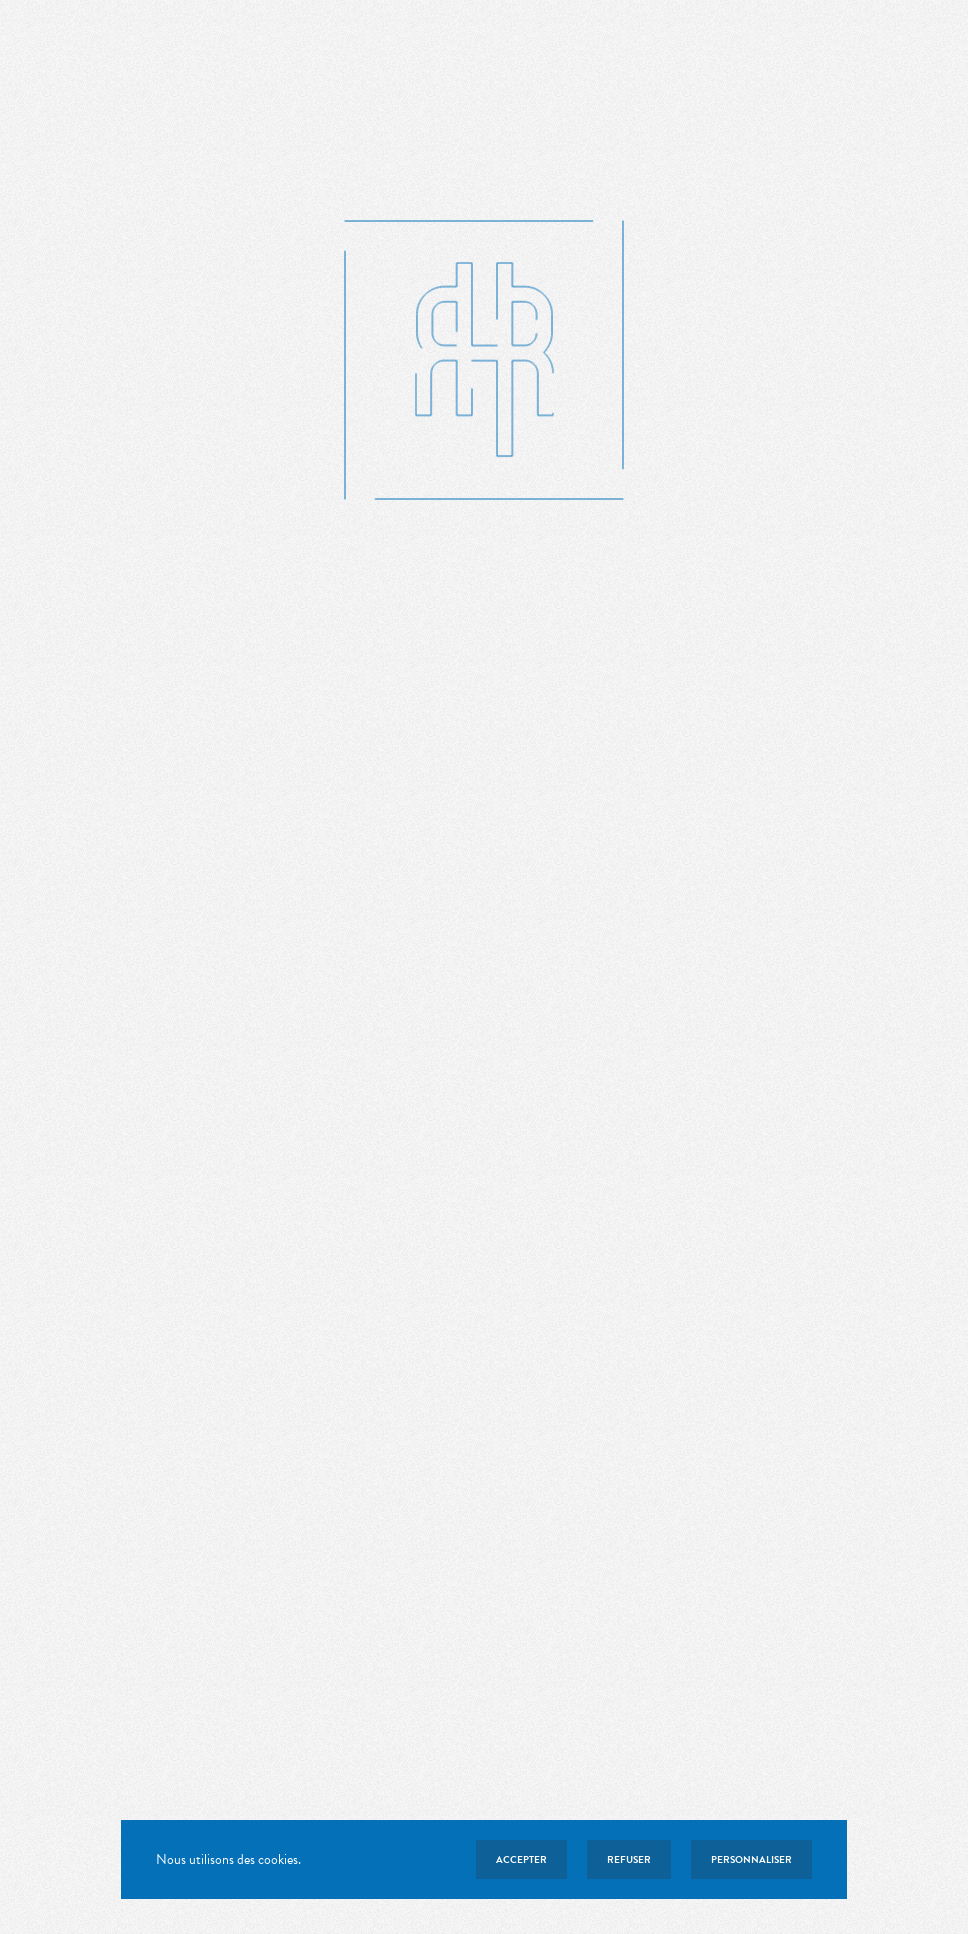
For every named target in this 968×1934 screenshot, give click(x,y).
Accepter (521, 1859)
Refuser (629, 1859)
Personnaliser (751, 1859)
